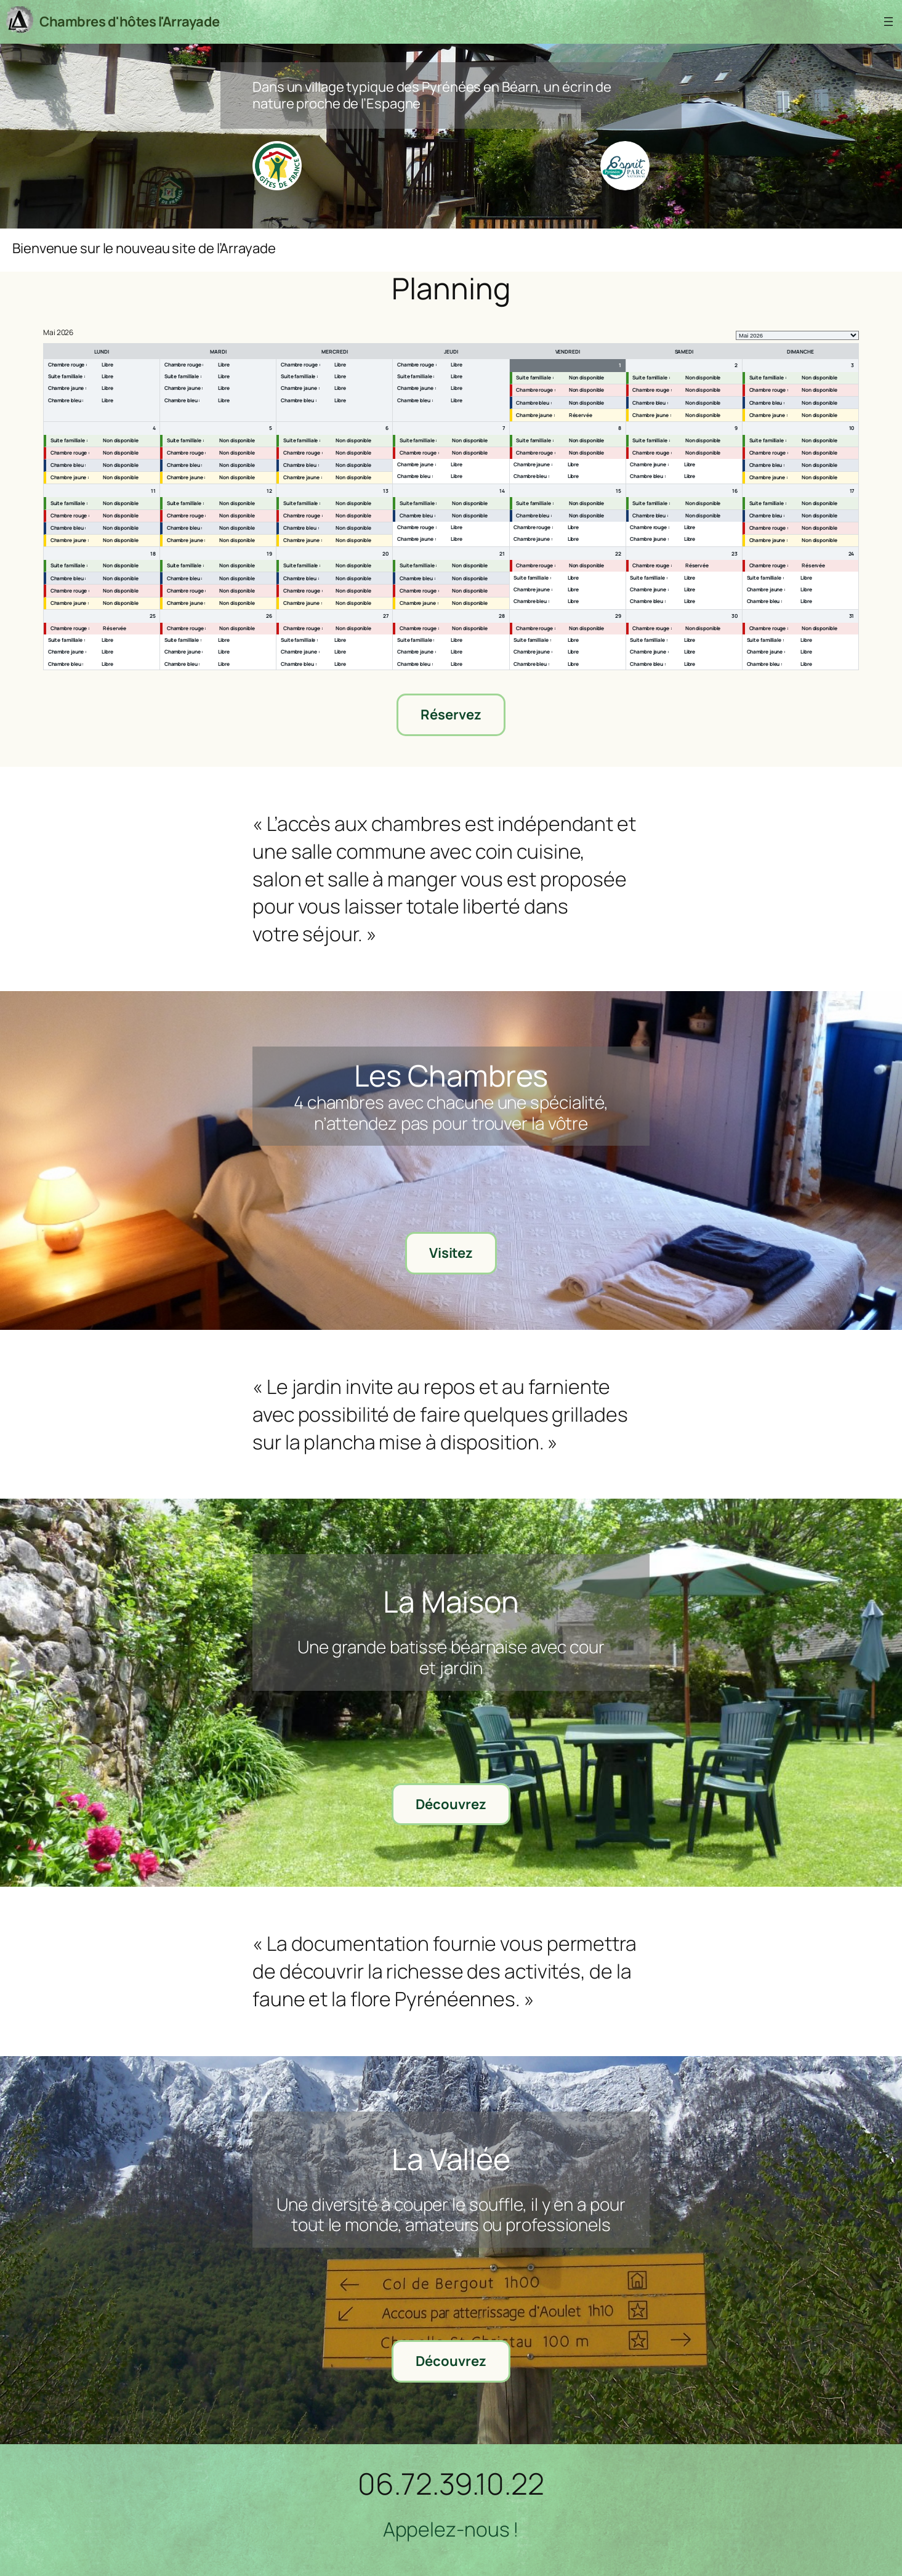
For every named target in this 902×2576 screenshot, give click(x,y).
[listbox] (797, 335)
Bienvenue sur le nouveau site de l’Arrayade (144, 248)
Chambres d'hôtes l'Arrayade (129, 21)
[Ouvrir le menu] (888, 21)
